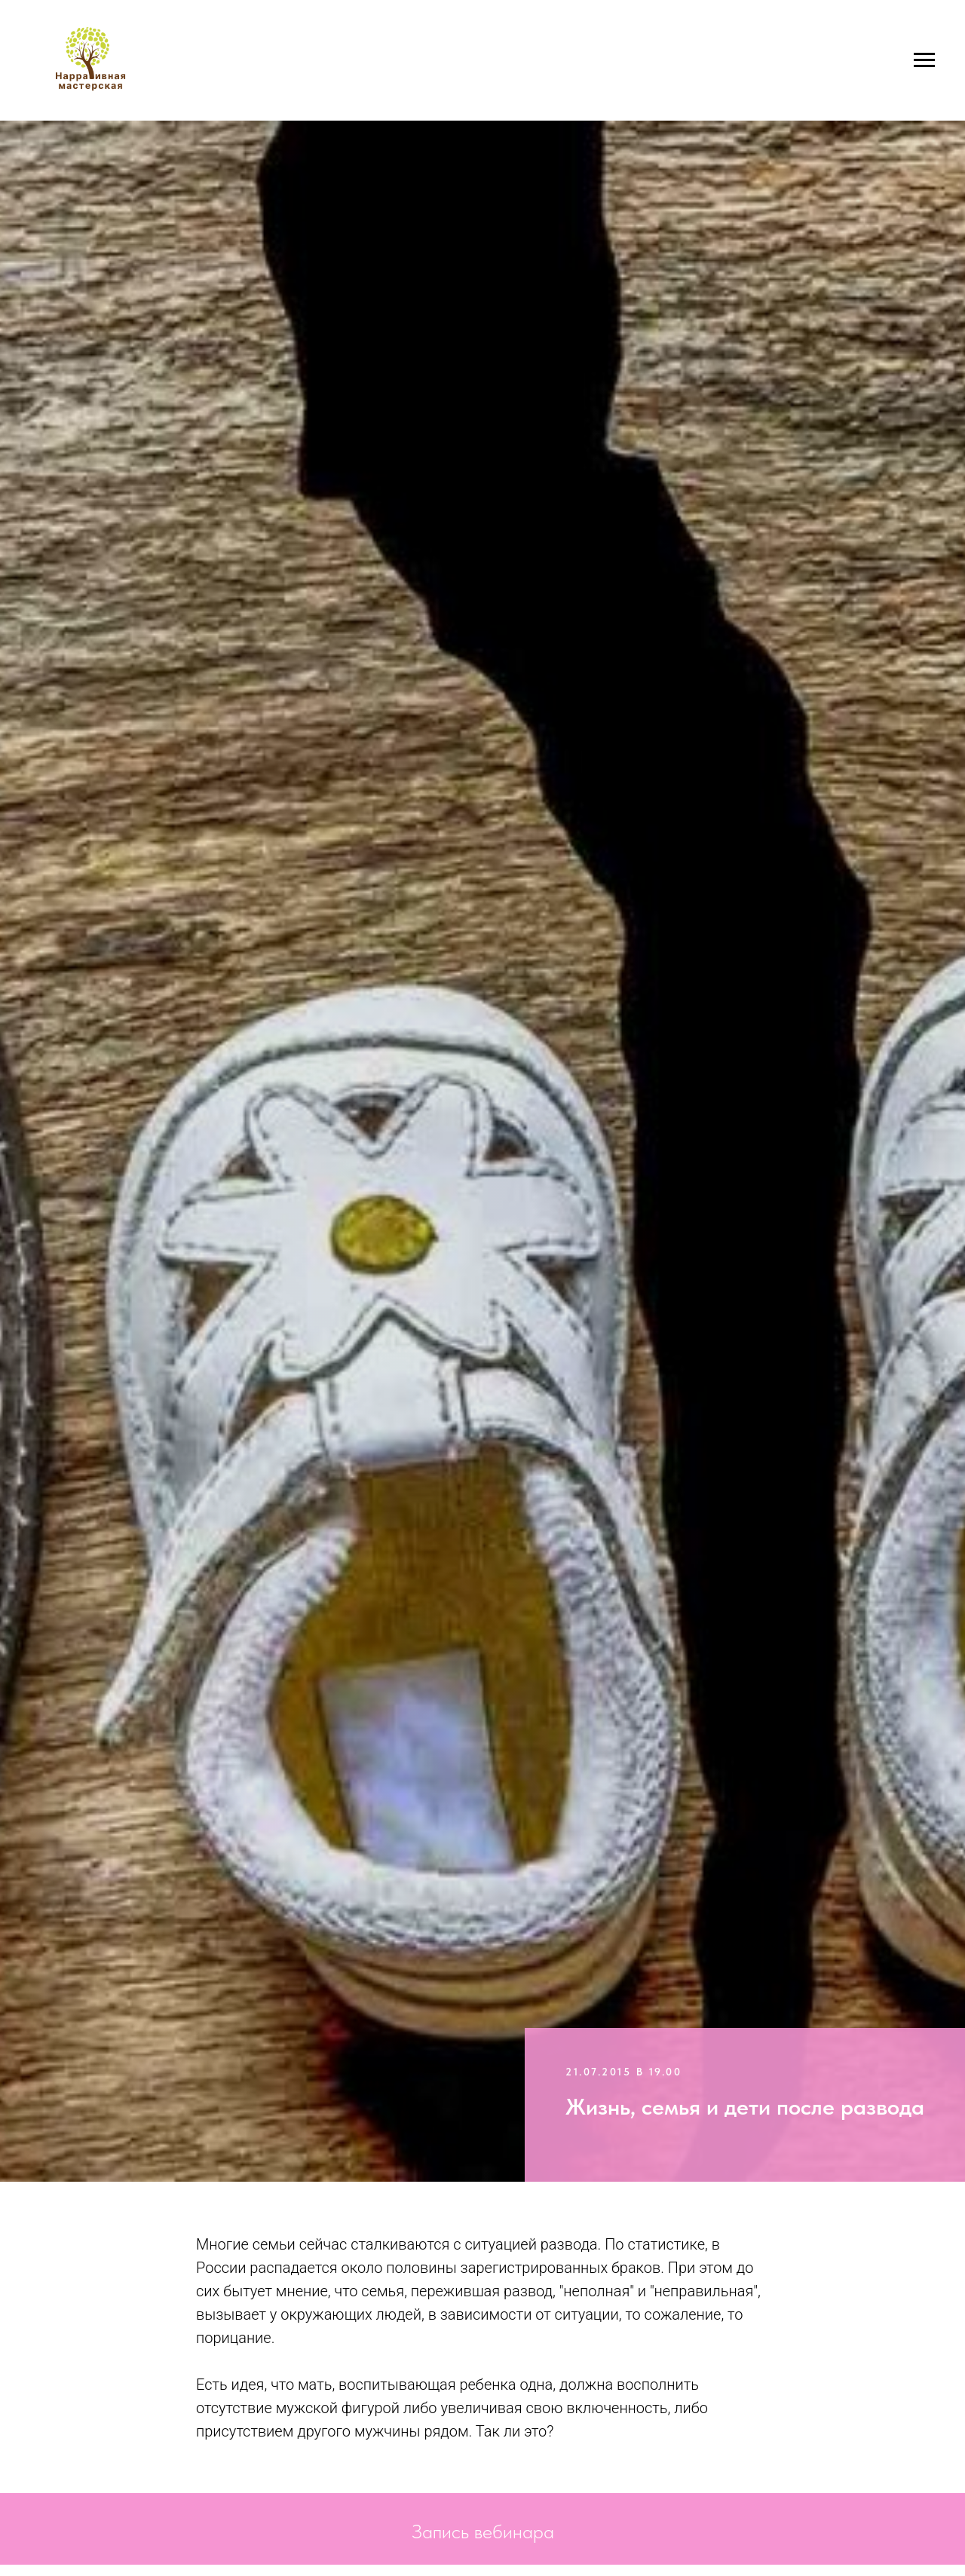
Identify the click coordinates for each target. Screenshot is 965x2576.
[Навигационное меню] (924, 60)
